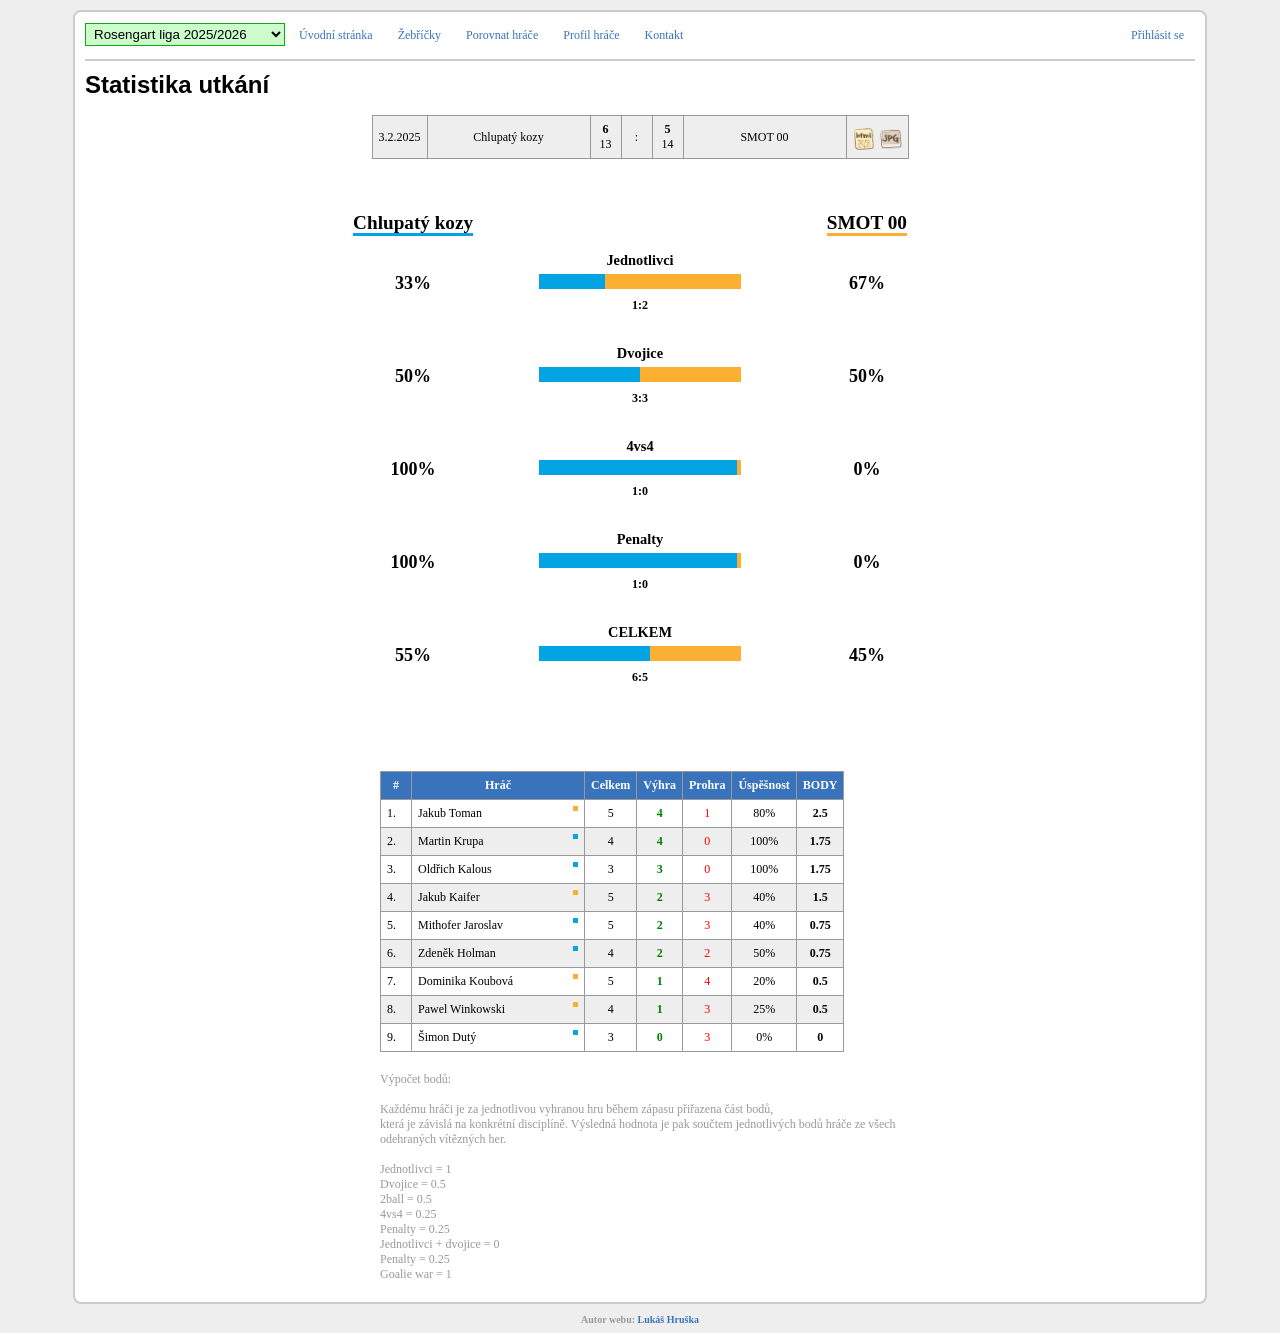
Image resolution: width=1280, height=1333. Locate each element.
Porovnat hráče (502, 35)
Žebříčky (419, 35)
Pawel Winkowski (461, 1009)
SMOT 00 (764, 137)
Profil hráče (591, 35)
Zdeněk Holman (457, 953)
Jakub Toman (450, 813)
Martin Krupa (451, 841)
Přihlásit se (1157, 35)
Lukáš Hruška (668, 1319)
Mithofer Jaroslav (460, 925)
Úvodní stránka (336, 35)
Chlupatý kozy (508, 137)
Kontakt (664, 35)
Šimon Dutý (447, 1037)
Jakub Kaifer (449, 897)
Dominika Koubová (465, 981)
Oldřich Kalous (455, 869)
